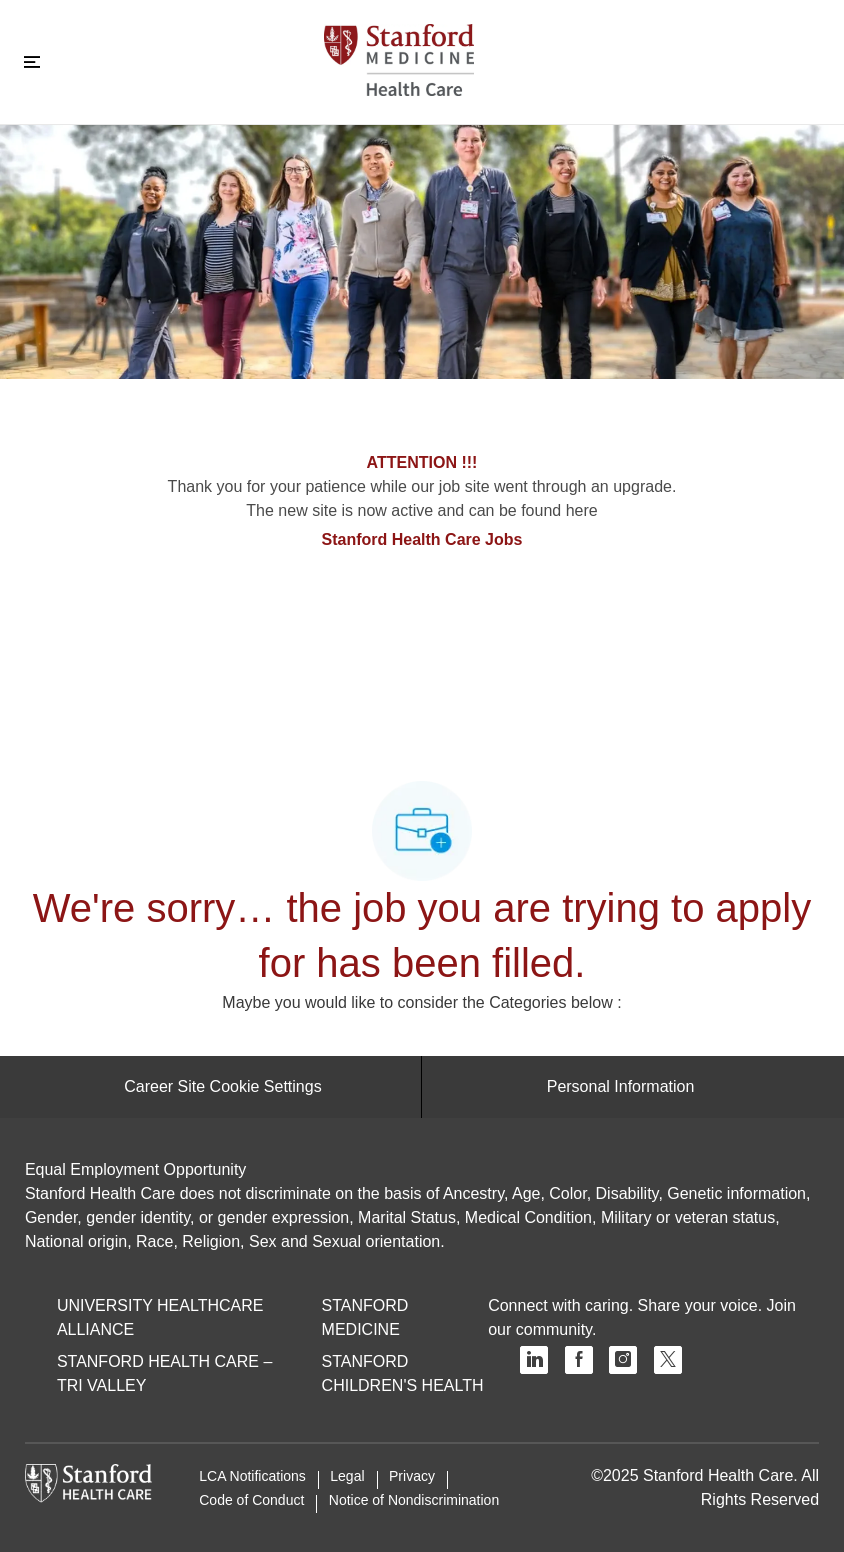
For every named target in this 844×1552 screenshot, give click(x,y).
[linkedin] (534, 1360)
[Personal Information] (621, 1087)
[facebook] (579, 1360)
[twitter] (668, 1360)
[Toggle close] (32, 62)
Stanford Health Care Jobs (422, 539)
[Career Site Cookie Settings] (222, 1087)
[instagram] (623, 1360)
